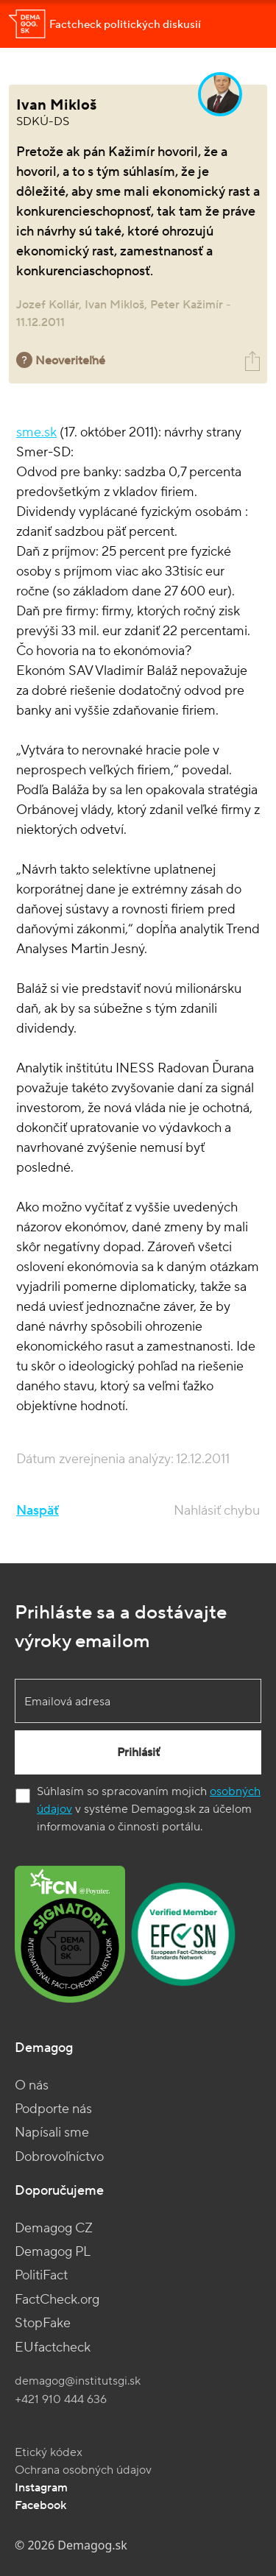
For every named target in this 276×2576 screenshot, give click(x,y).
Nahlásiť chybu (217, 1510)
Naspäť (37, 1510)
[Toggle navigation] (246, 24)
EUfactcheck (53, 2347)
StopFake (43, 2323)
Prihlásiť (138, 1752)
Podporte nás (53, 2109)
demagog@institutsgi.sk (78, 2381)
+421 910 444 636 (61, 2399)
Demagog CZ (54, 2228)
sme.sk (36, 432)
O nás (32, 2085)
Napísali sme (52, 2132)
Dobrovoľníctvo (59, 2156)
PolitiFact (41, 2275)
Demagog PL (53, 2251)
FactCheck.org (57, 2299)
